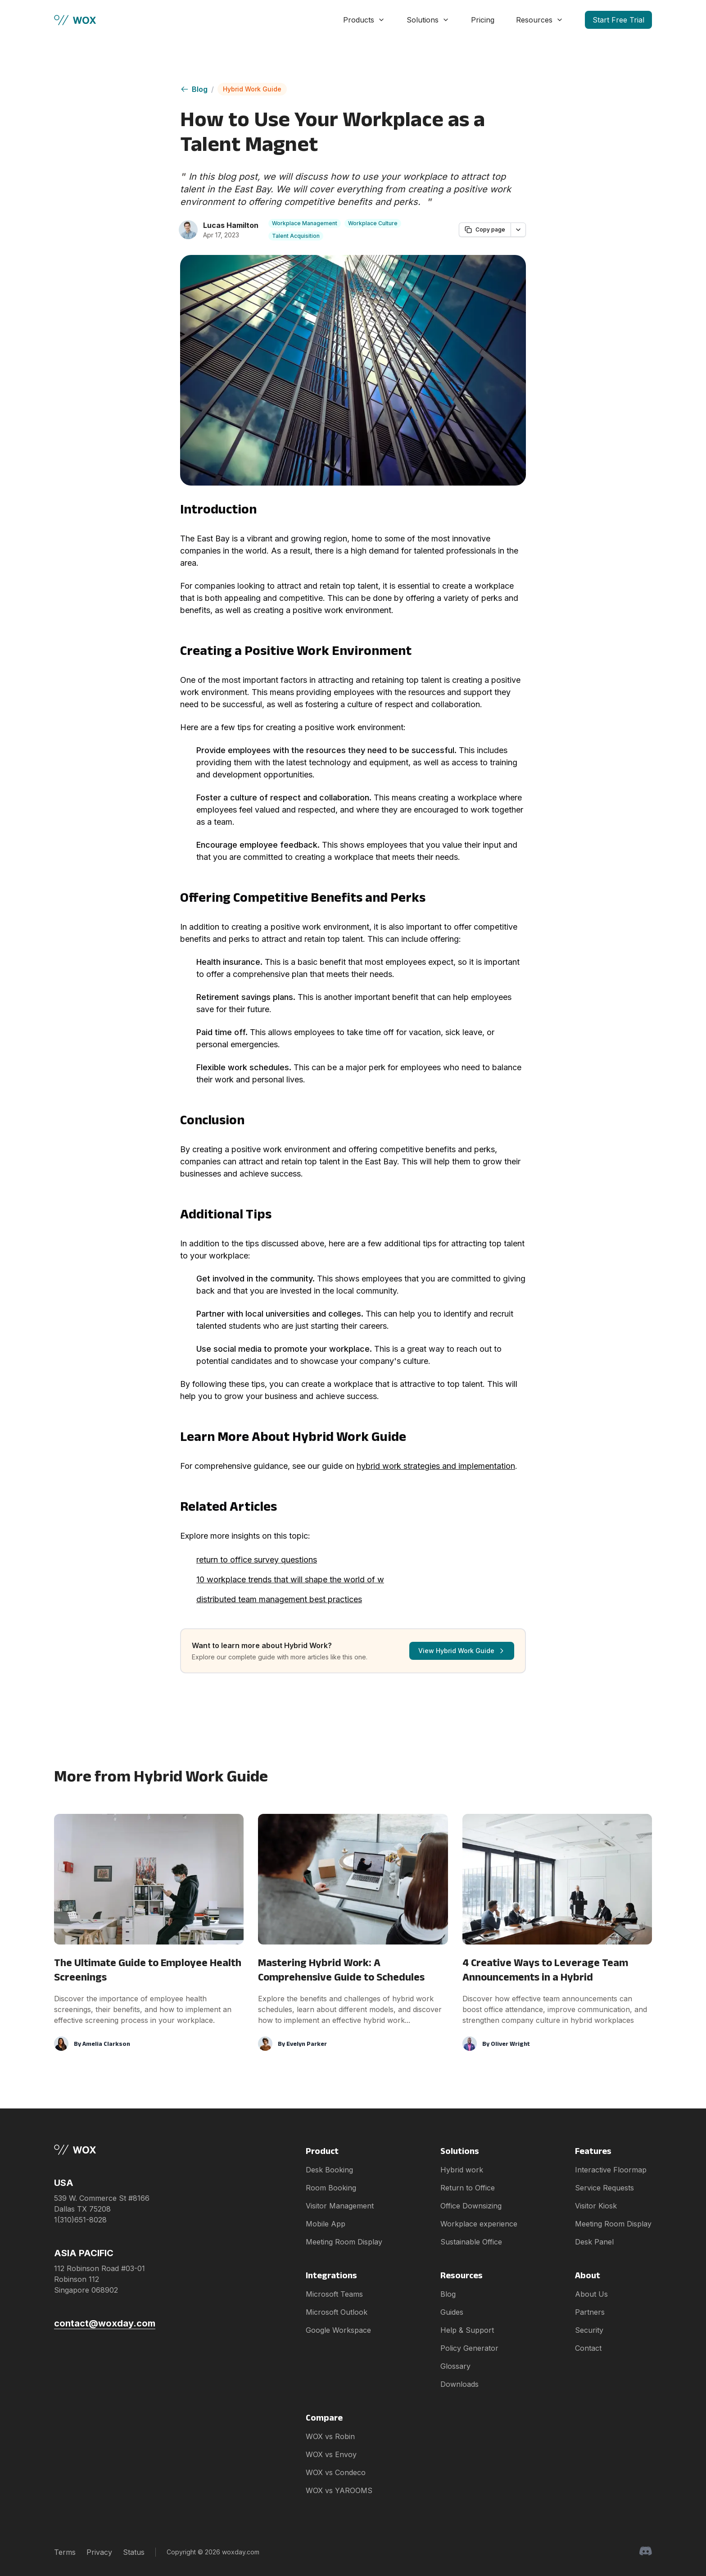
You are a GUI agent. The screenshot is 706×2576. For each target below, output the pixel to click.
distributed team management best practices (279, 1599)
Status (134, 2552)
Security (589, 2330)
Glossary (455, 2366)
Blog (194, 89)
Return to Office (467, 2187)
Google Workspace (338, 2330)
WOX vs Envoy (331, 2454)
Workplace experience (478, 2223)
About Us (591, 2294)
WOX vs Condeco (336, 2472)
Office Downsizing (471, 2205)
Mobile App (325, 2223)
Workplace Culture (373, 223)
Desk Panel (594, 2241)
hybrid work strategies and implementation (436, 1466)
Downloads (459, 2384)
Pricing (482, 19)
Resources (539, 19)
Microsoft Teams (334, 2294)
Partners (590, 2312)
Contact (588, 2348)
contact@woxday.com (104, 2323)
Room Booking (331, 2187)
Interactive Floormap (611, 2169)
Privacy (99, 2552)
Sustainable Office (471, 2241)
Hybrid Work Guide (252, 89)
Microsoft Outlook (336, 2312)
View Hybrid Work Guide (461, 1650)
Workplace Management (304, 223)
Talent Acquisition (296, 235)
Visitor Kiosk (596, 2205)
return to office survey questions (256, 1559)
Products (364, 19)
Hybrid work (461, 2169)
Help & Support (467, 2330)
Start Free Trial (618, 19)
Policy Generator (469, 2348)
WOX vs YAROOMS (339, 2490)
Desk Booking (329, 2169)
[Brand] (104, 2149)
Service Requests (604, 2187)
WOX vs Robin (330, 2436)
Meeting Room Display (344, 2241)
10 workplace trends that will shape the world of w (290, 1579)
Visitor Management (340, 2205)
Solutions (428, 19)
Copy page (485, 229)
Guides (451, 2312)
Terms (65, 2552)
